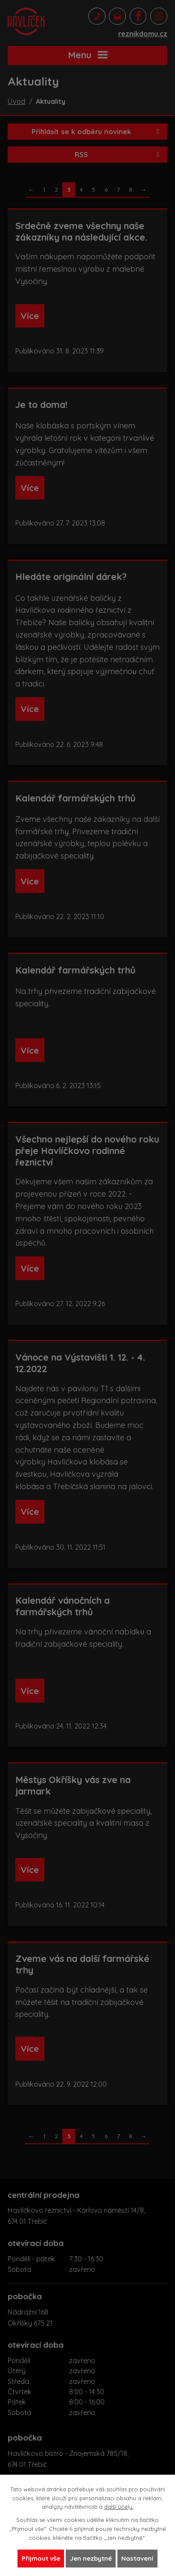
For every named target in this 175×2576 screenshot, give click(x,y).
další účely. (119, 2507)
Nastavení (137, 2558)
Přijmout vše (41, 2558)
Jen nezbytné (91, 2558)
